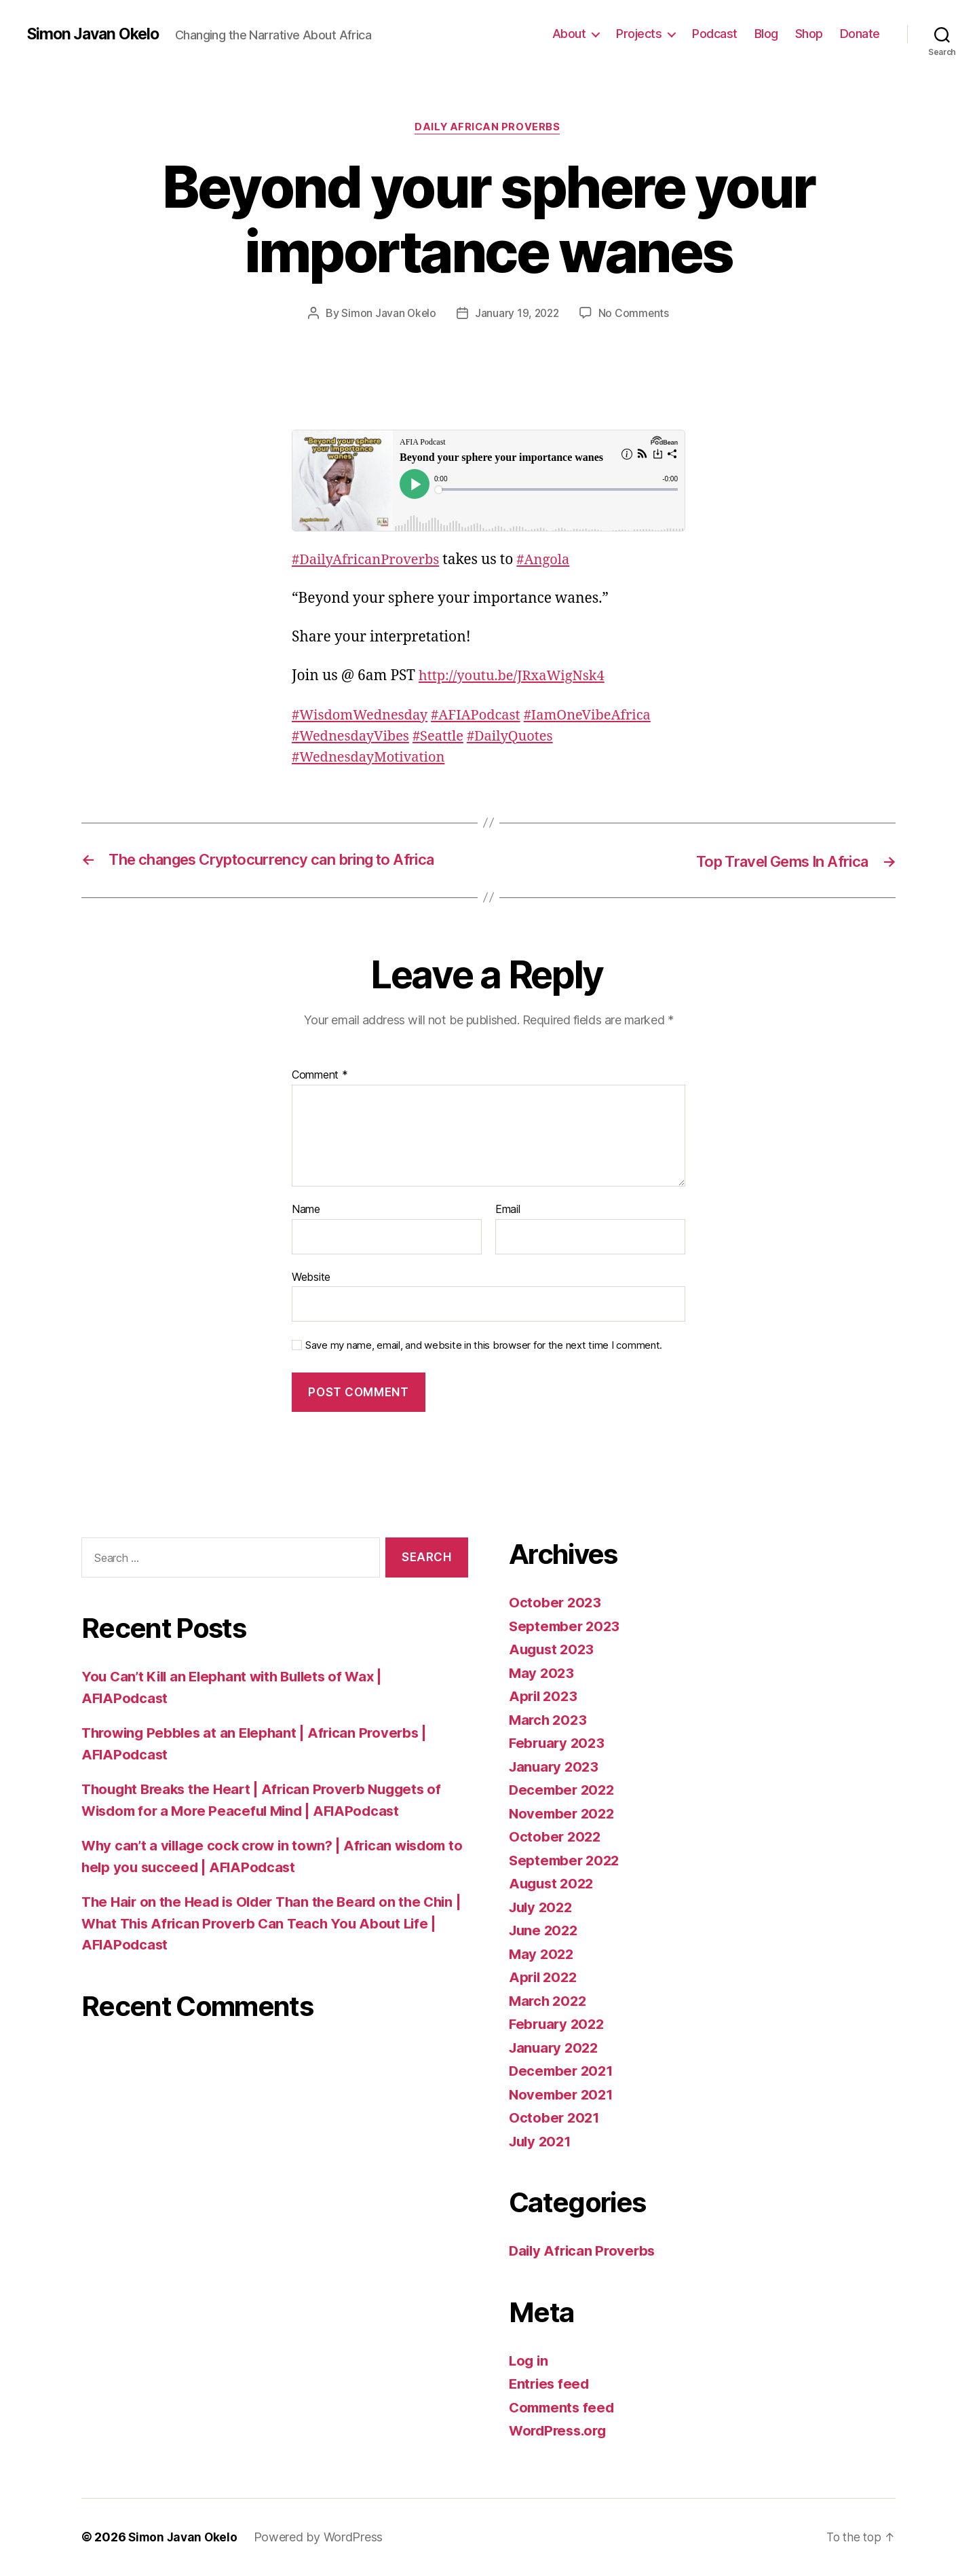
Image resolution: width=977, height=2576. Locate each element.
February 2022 (559, 2025)
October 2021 (555, 2118)
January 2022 (555, 2048)
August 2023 (553, 1650)
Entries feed (550, 2384)
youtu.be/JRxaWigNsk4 (516, 677)
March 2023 (549, 1720)
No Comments (635, 314)
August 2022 (553, 1884)
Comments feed (564, 2408)
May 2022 (542, 1954)
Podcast (714, 33)
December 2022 (564, 1790)
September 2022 (566, 1860)
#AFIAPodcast (484, 716)
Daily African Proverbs (488, 128)
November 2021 (563, 2095)
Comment (320, 1076)
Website (311, 1277)
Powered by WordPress (322, 2538)
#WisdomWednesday (363, 716)
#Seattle (445, 737)
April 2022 (544, 1978)
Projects (639, 33)
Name (306, 1210)
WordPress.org (560, 2431)
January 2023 (555, 1767)
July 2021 (542, 2141)
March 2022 (549, 2001)
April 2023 (544, 1697)
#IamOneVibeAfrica (601, 716)
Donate (860, 33)
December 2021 (563, 2072)
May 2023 (542, 1673)
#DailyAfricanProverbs (369, 560)
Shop (809, 33)
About (569, 33)
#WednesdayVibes (353, 737)
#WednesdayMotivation (372, 758)
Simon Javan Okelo (96, 34)
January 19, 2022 (517, 314)
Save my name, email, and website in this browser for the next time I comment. (483, 1346)
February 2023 (559, 1744)
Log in (529, 2361)
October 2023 (556, 1603)
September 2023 (566, 1626)
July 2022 (543, 1907)
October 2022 (556, 1837)
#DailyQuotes (520, 737)
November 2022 (564, 1814)
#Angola (551, 560)
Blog (766, 33)
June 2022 (545, 1931)
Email (507, 1210)
